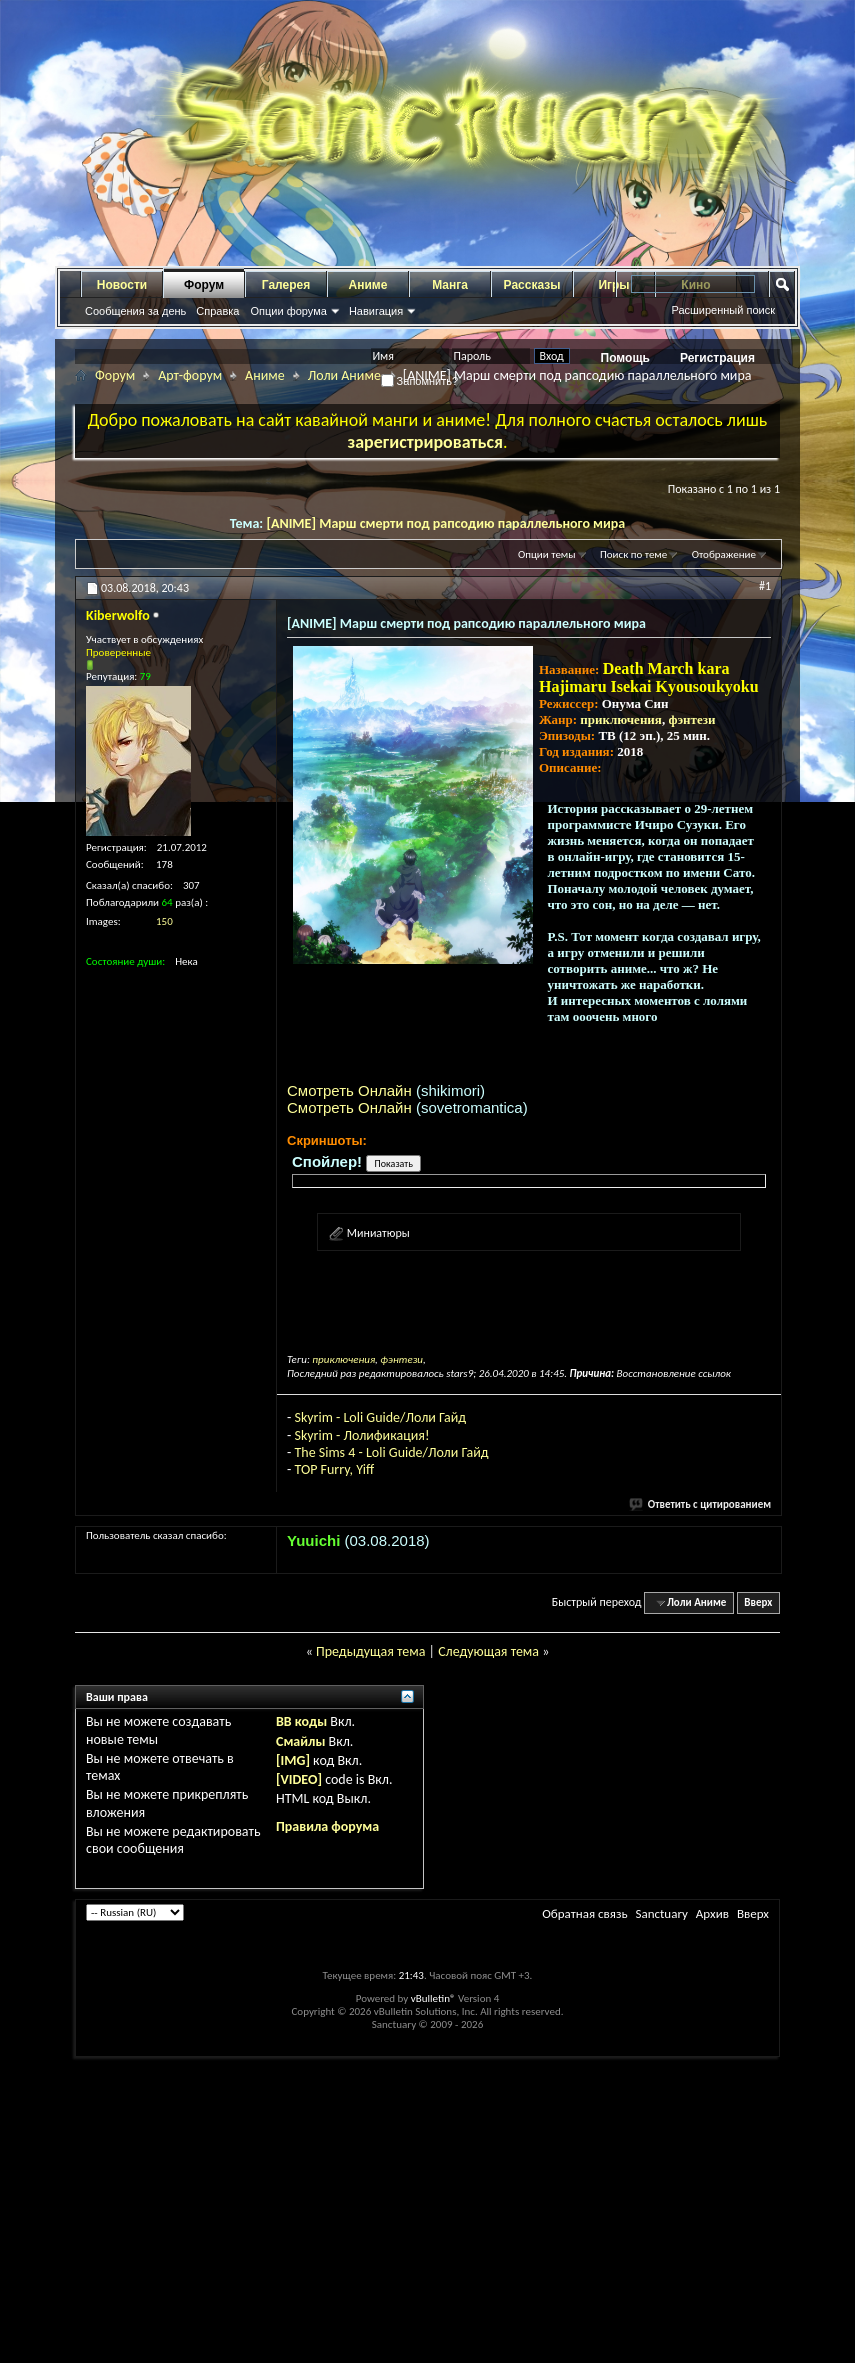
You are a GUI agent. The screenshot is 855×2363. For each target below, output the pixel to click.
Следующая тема (488, 1651)
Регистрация (717, 358)
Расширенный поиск (723, 310)
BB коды (301, 1721)
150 (164, 921)
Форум (204, 285)
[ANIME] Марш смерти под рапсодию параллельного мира (445, 523)
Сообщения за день (135, 311)
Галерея (286, 285)
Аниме (368, 285)
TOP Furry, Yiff (334, 1469)
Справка (217, 311)
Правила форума (327, 1826)
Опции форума (288, 311)
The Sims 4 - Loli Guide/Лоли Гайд (391, 1452)
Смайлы (300, 1741)
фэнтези (691, 719)
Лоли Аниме (344, 375)
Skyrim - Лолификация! (361, 1435)
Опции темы (547, 554)
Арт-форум (190, 375)
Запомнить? (420, 381)
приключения (621, 719)
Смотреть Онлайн (349, 1090)
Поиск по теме (633, 554)
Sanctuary (661, 1913)
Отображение (724, 554)
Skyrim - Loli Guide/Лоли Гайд (380, 1417)
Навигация (376, 311)
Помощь (625, 358)
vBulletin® (433, 1998)
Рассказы (532, 285)
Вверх (758, 1602)
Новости (122, 285)
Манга (450, 285)
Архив (712, 1913)
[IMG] (293, 1760)
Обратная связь (584, 1913)
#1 (765, 586)
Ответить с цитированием (701, 1504)
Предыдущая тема (370, 1651)
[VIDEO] (299, 1779)
